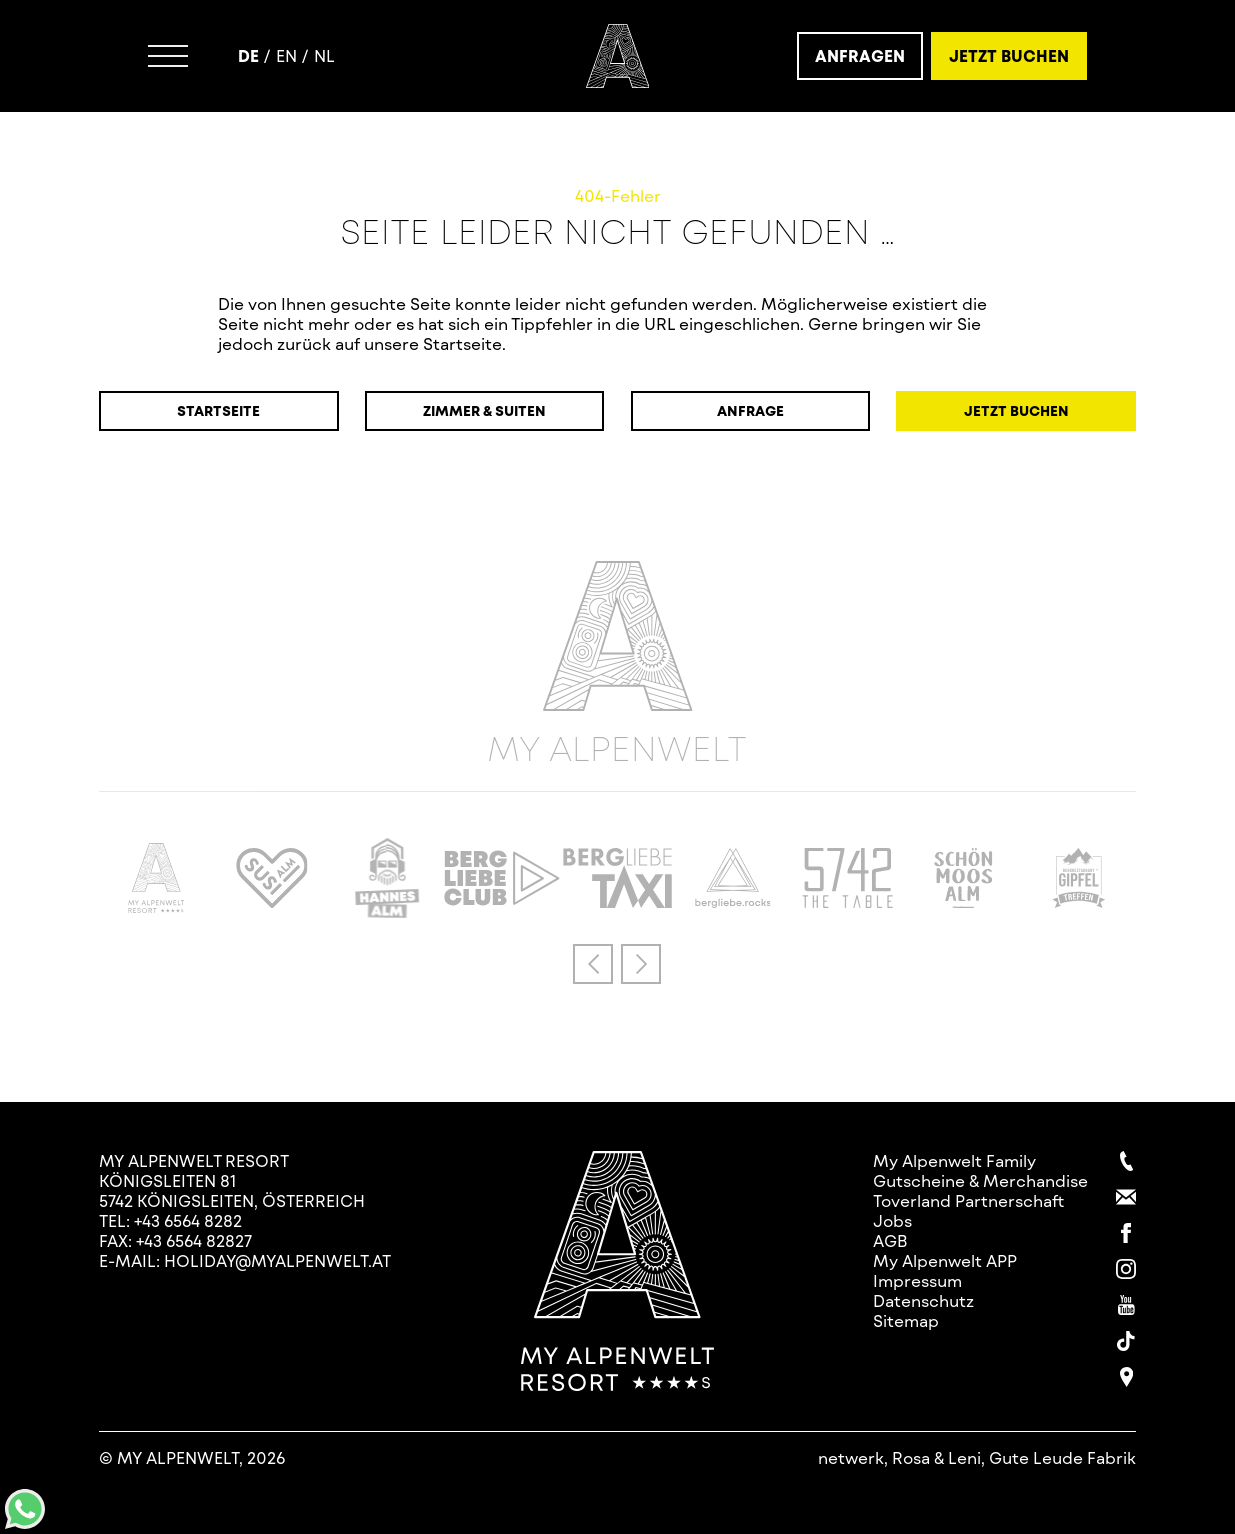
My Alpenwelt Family (954, 1160)
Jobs (892, 1220)
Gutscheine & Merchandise (980, 1180)
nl (324, 55)
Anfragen (860, 55)
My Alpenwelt (617, 663)
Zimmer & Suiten (484, 410)
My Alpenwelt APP (945, 1260)
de (248, 55)
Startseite (218, 410)
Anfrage (750, 410)
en (286, 55)
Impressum (917, 1280)
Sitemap (906, 1320)
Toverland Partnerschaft (968, 1200)
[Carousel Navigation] (617, 964)
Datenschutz (923, 1300)
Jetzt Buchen (1009, 55)
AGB (890, 1240)
